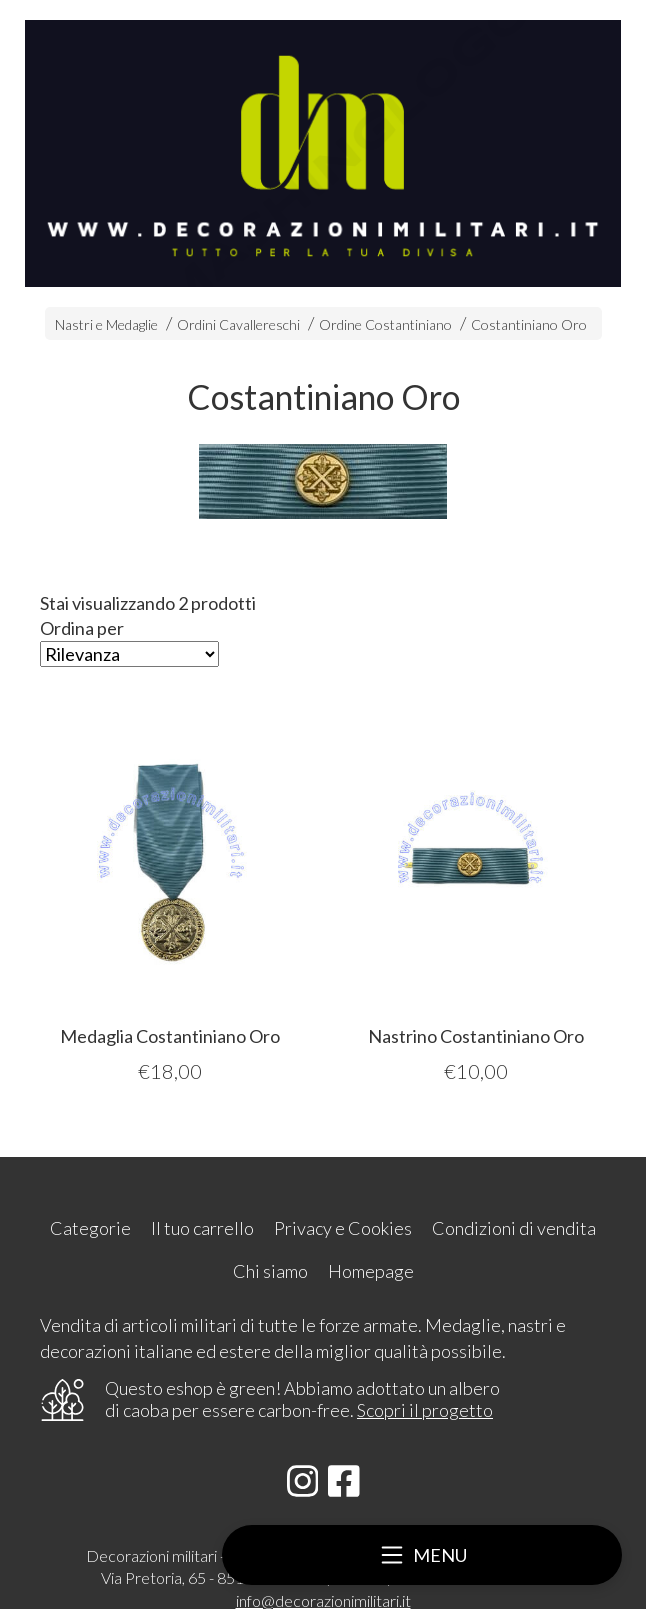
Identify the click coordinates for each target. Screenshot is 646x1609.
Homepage (371, 1271)
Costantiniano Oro (529, 324)
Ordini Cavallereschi (238, 324)
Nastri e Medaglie (106, 324)
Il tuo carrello (202, 1228)
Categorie (90, 1228)
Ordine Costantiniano (385, 324)
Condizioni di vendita (514, 1228)
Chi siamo (270, 1271)
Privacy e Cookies (343, 1228)
